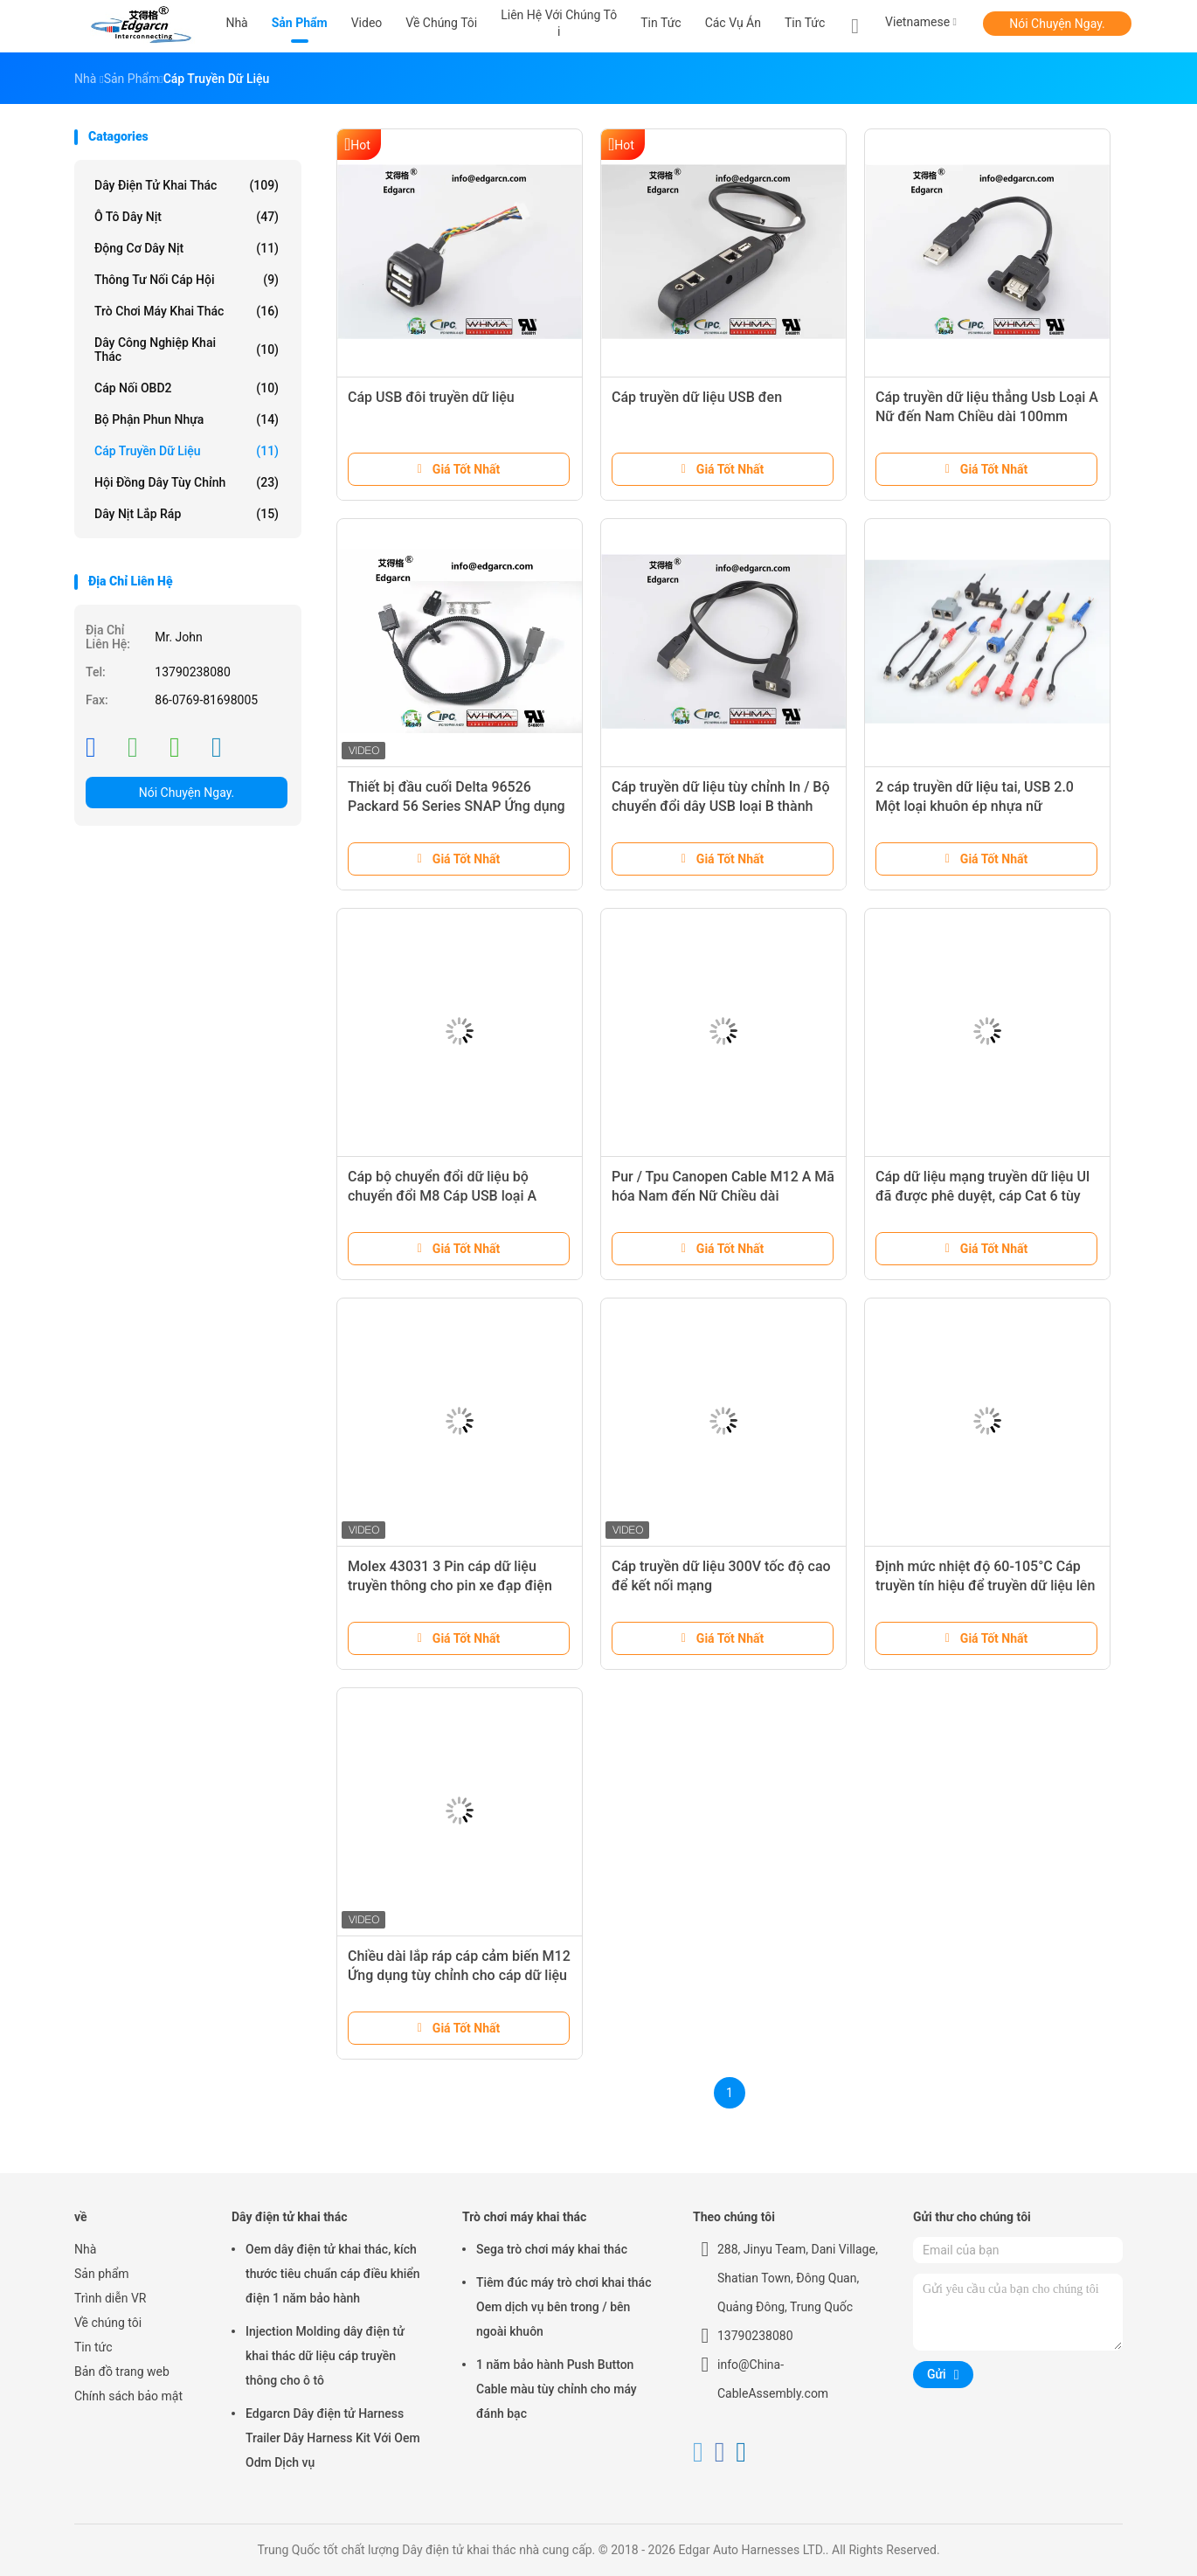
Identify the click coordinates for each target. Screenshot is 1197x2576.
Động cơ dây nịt (186, 248)
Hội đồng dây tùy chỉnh (186, 482)
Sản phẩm (101, 2274)
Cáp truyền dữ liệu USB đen (697, 397)
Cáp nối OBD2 (186, 388)
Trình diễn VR (110, 2298)
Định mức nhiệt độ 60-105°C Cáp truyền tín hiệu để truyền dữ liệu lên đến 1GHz (985, 1585)
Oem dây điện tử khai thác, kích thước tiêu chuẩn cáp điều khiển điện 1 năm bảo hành (333, 2273)
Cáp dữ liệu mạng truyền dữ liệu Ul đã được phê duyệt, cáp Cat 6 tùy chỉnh (982, 1195)
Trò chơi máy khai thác (186, 311)
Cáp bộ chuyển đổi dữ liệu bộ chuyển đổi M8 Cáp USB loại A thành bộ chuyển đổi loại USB (442, 1195)
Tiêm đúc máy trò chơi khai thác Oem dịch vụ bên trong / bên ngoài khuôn (563, 2306)
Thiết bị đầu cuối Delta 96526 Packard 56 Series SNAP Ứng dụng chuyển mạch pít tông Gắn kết (456, 806)
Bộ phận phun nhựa (186, 419)
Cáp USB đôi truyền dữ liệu (431, 397)
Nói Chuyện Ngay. (1057, 24)
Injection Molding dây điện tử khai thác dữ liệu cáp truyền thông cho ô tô (325, 2355)
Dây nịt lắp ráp (186, 514)
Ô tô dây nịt (186, 216)
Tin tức (805, 23)
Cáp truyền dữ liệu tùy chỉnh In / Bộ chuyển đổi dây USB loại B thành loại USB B (721, 806)
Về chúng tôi (108, 2323)
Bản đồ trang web (122, 2372)
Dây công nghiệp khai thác (186, 350)
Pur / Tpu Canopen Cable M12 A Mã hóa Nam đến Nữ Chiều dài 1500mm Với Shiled (723, 1195)
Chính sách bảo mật (128, 2396)
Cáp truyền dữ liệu (186, 451)
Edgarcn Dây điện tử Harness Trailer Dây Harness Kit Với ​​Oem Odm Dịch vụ (333, 2437)
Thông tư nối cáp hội (186, 279)
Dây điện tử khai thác (186, 185)
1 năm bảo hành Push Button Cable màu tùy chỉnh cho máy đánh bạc (556, 2389)
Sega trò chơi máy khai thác (551, 2249)
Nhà (85, 2249)
